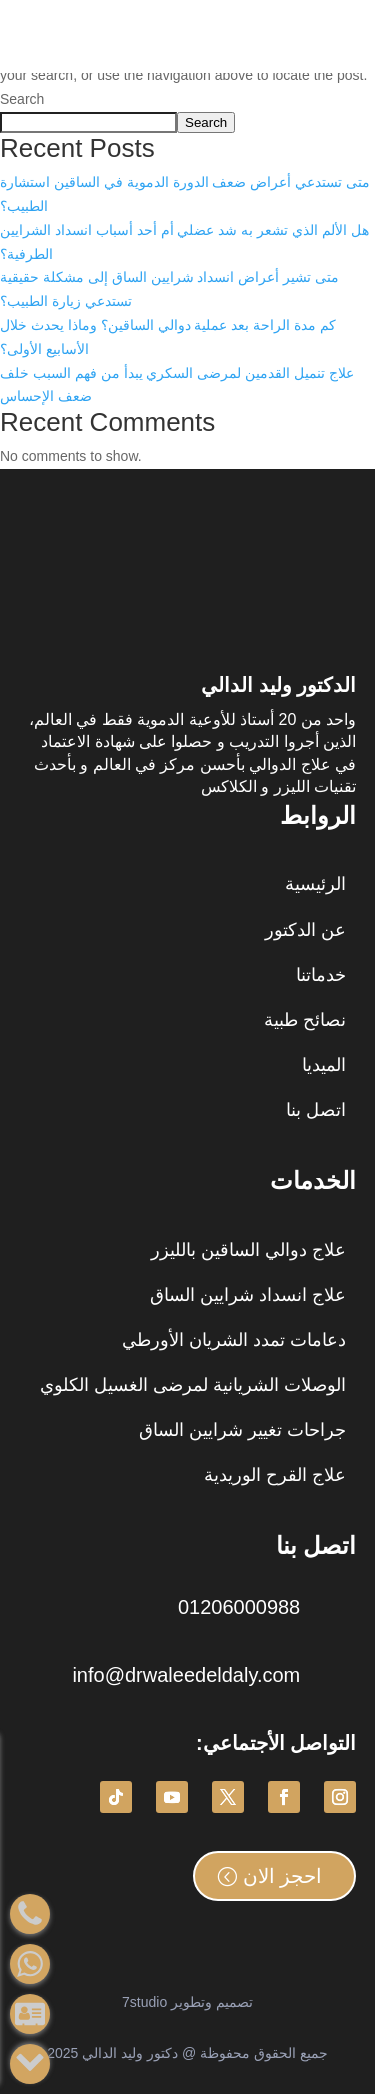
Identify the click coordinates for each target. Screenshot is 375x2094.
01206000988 (239, 1607)
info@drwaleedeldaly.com (186, 1675)
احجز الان (283, 1876)
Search (22, 99)
